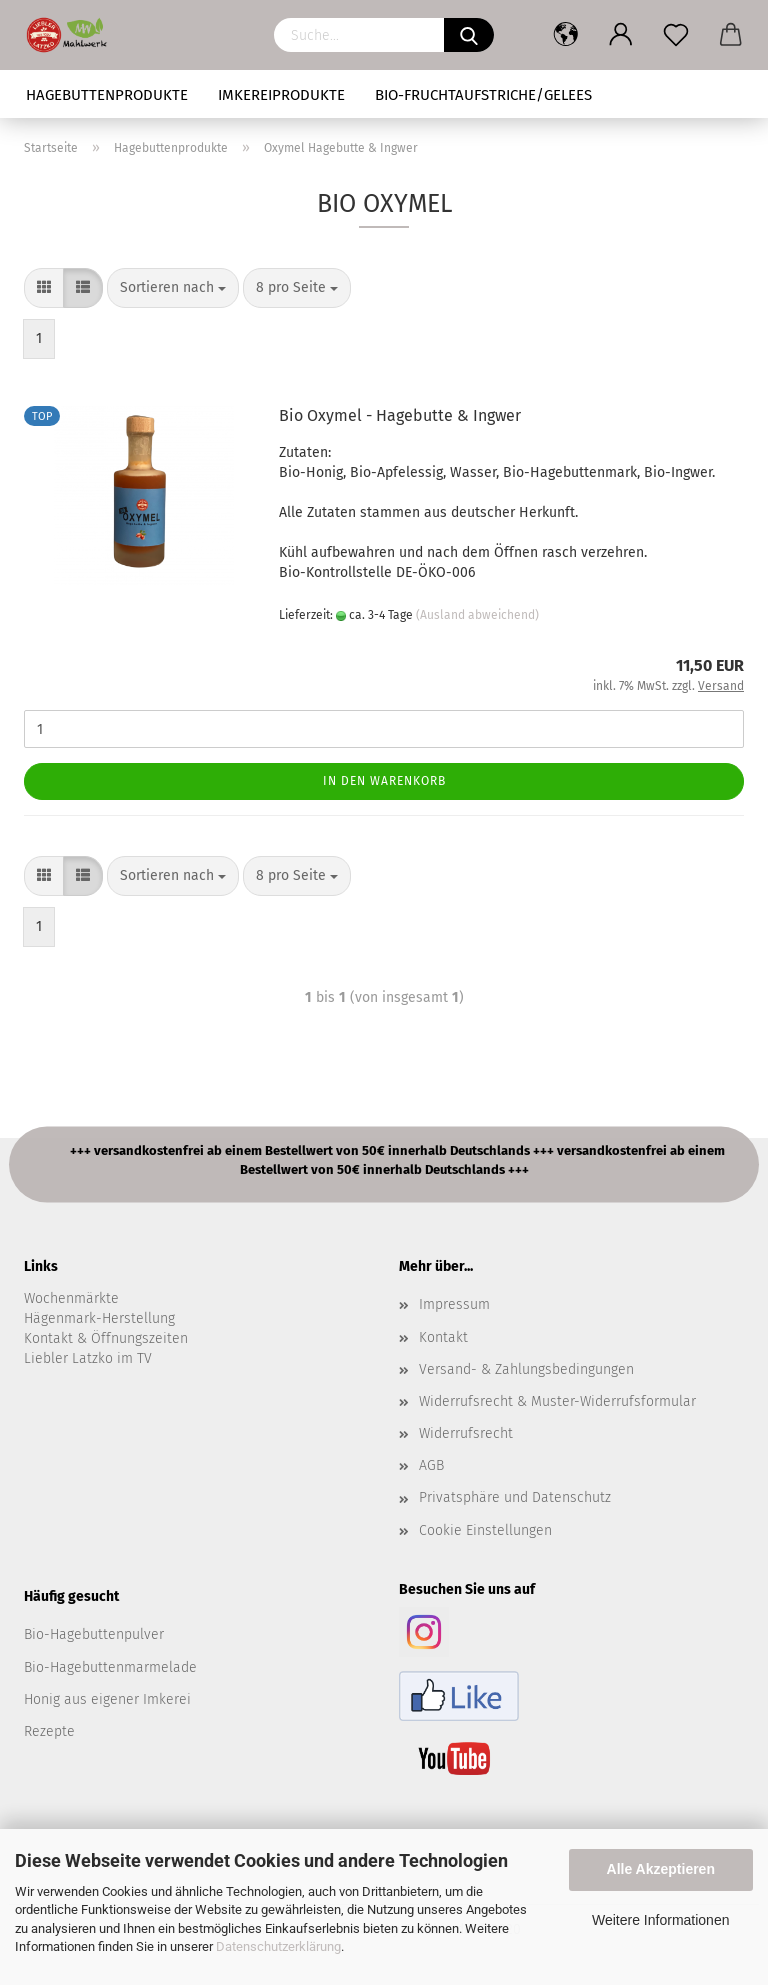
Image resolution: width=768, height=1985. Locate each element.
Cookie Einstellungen (485, 1530)
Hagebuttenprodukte (107, 95)
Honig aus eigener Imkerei (107, 1699)
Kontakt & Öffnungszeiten (106, 1338)
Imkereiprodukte (281, 95)
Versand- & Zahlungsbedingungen (526, 1369)
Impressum (454, 1304)
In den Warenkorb (384, 781)
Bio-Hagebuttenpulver (94, 1634)
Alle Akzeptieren (661, 1869)
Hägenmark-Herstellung (99, 1318)
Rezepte (49, 1731)
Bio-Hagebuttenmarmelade (110, 1667)
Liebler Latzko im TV (88, 1358)
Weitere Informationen (660, 1920)
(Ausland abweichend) (477, 615)
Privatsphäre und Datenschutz (515, 1497)
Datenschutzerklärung (278, 1946)
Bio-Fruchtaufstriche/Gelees (483, 95)
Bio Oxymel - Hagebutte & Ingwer (400, 415)
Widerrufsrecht (466, 1433)
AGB (431, 1465)
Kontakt (443, 1337)
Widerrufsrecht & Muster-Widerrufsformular (557, 1401)
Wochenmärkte (71, 1298)
